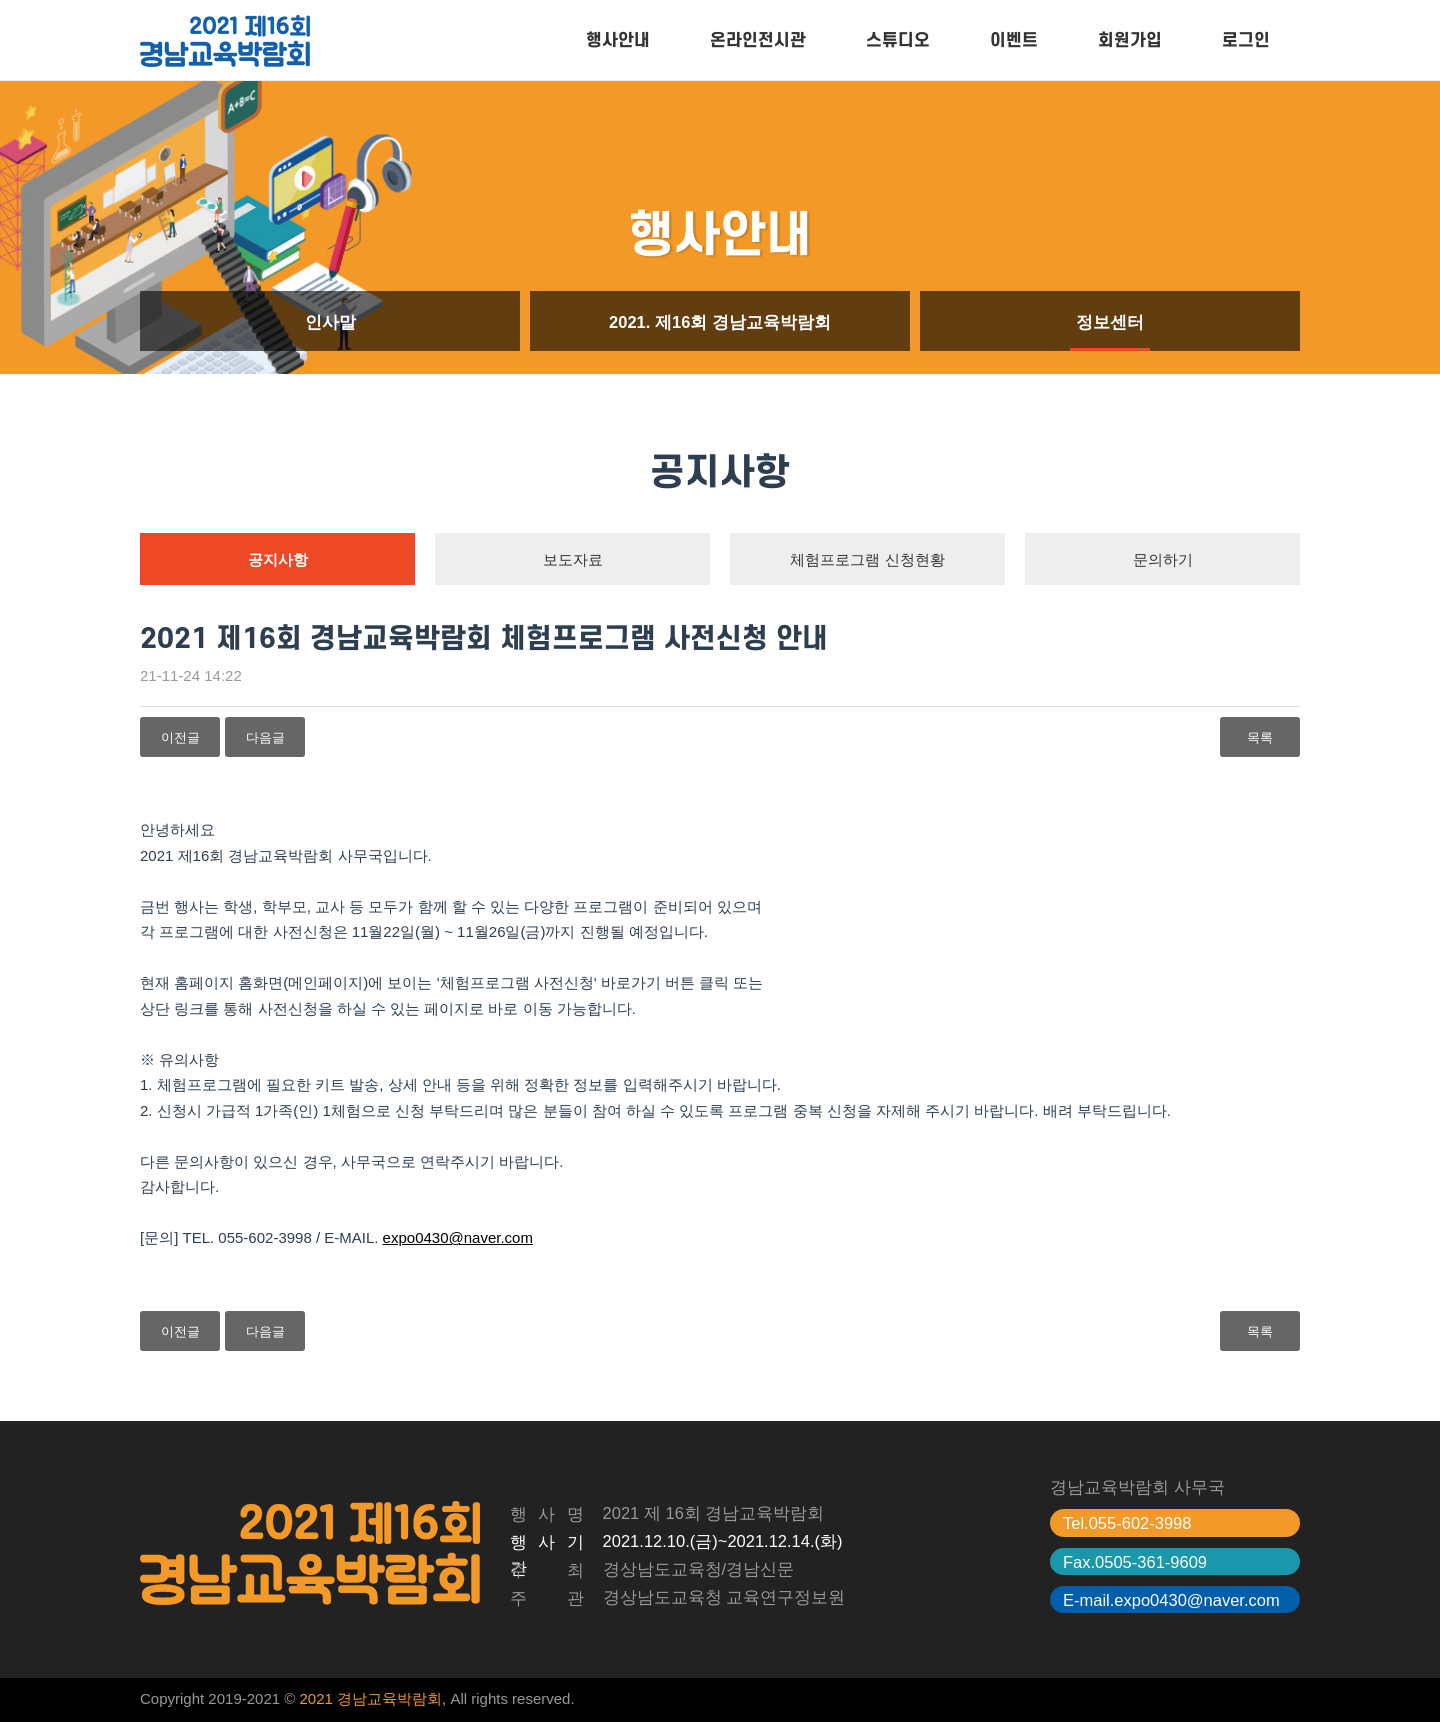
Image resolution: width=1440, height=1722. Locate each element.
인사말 (330, 322)
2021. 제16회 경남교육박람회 (720, 322)
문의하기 (1163, 559)
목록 (1260, 737)
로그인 (1246, 40)
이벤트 (1014, 40)
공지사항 (278, 559)
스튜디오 (898, 40)
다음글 (265, 737)
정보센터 (1110, 322)
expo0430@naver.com (458, 1237)
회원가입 (1130, 40)
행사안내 (618, 40)
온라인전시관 (758, 40)
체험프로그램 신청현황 (867, 559)
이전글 (180, 737)
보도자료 (573, 559)
